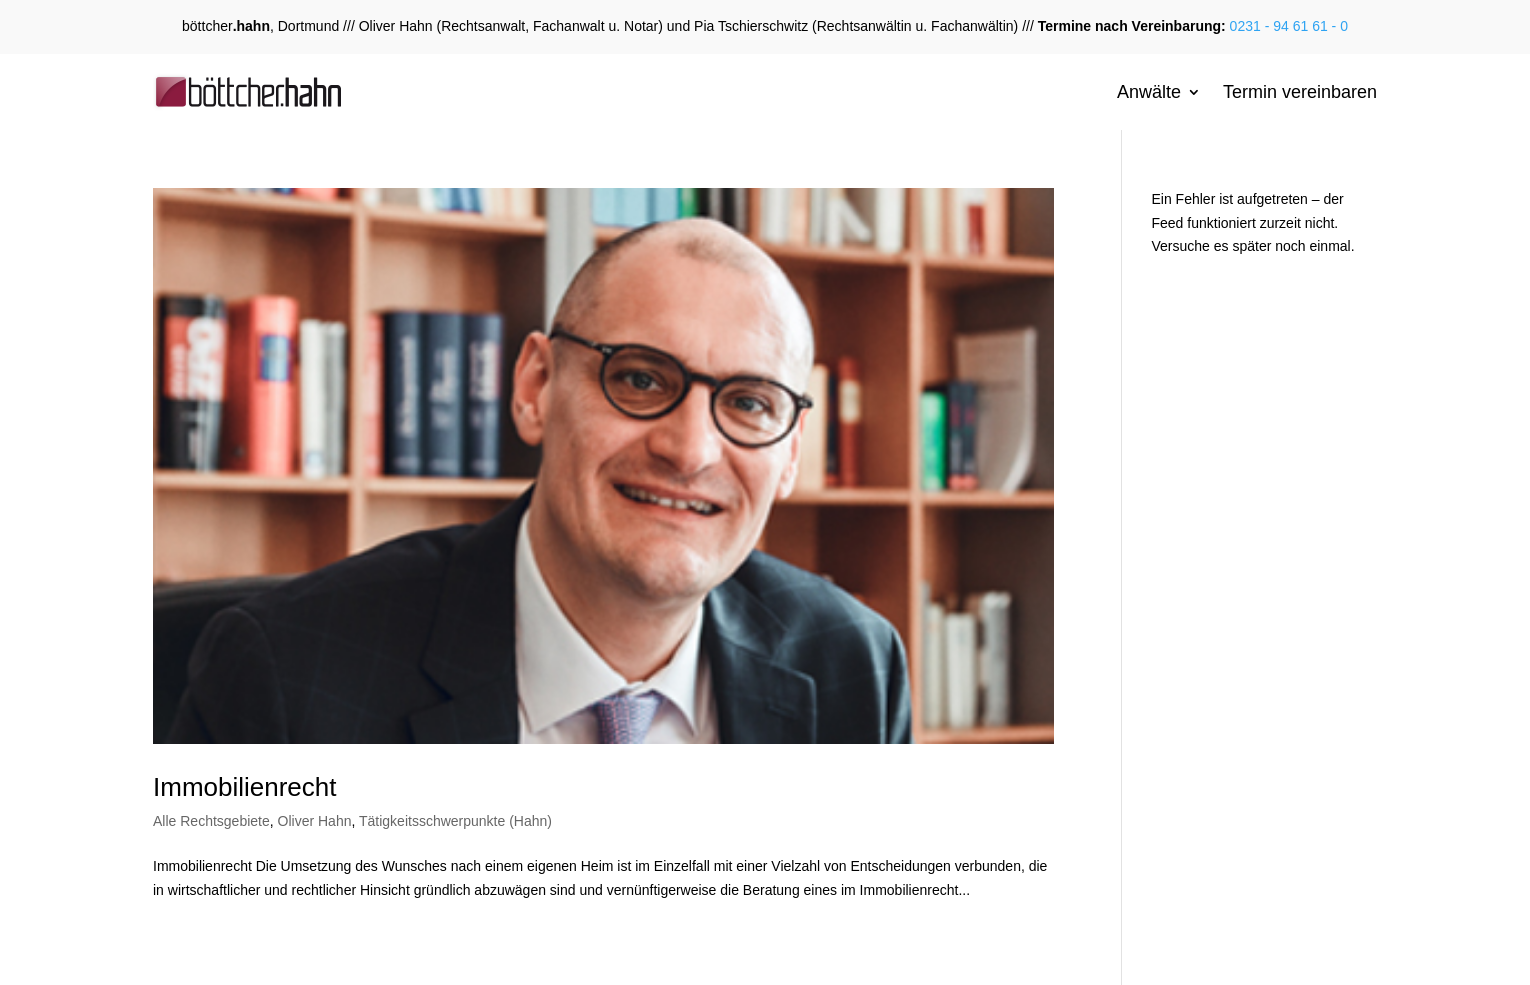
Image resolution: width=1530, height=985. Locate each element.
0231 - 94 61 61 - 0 (1287, 26)
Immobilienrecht (245, 787)
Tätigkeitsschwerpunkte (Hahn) (455, 821)
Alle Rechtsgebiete (211, 821)
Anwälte (1149, 92)
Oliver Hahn (315, 821)
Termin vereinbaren (1300, 92)
